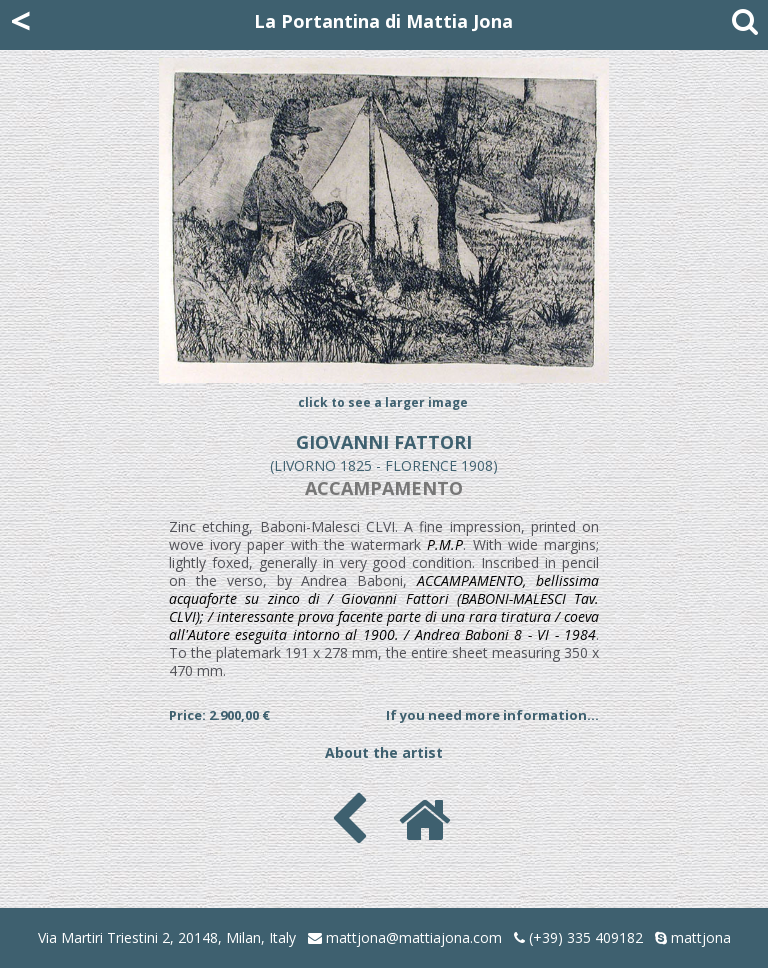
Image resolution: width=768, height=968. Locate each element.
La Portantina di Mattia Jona (383, 21)
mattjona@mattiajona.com (414, 937)
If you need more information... (492, 715)
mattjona (701, 937)
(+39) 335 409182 (578, 937)
